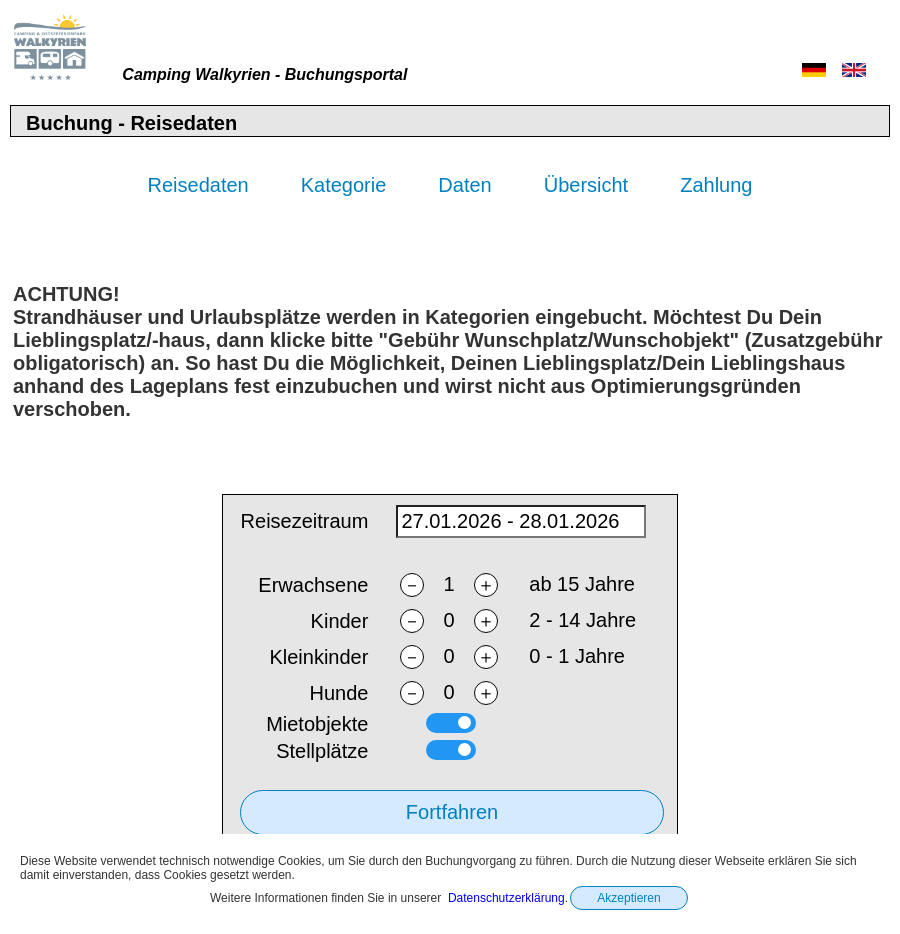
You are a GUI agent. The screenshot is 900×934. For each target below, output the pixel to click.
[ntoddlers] (449, 657)
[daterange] (521, 522)
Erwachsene (313, 586)
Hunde (338, 694)
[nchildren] (449, 621)
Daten (464, 185)
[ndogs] (449, 693)
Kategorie (344, 185)
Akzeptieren (628, 898)
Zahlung (716, 185)
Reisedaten (198, 185)
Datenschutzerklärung (506, 898)
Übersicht (586, 185)
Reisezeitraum (305, 522)
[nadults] (449, 585)
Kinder (340, 622)
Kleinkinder (318, 658)
